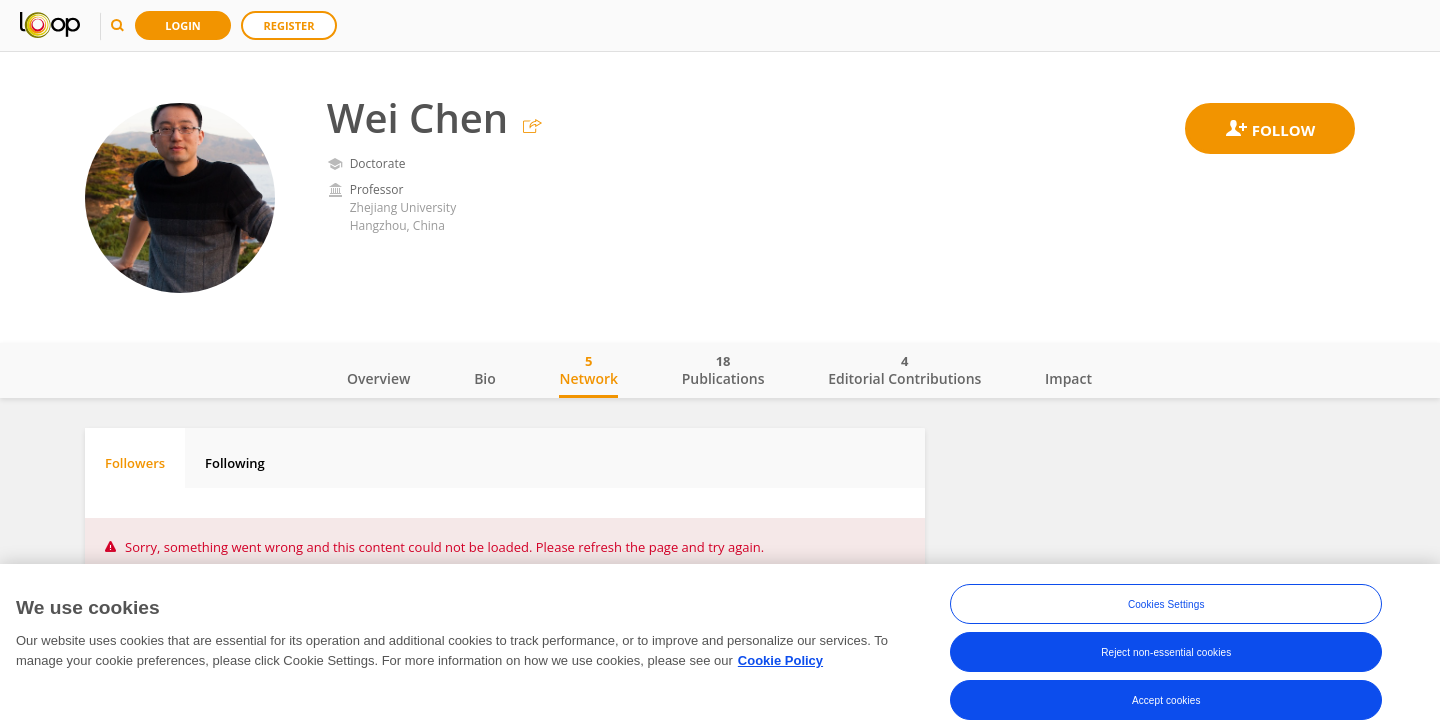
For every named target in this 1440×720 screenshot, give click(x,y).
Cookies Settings (1166, 605)
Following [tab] (235, 463)
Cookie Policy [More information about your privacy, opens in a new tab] (780, 661)
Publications (723, 370)
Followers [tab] (135, 463)
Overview (378, 378)
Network (588, 370)
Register (289, 25)
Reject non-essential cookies (1166, 653)
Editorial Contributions (904, 370)
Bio (485, 378)
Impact (1068, 378)
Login (183, 25)
